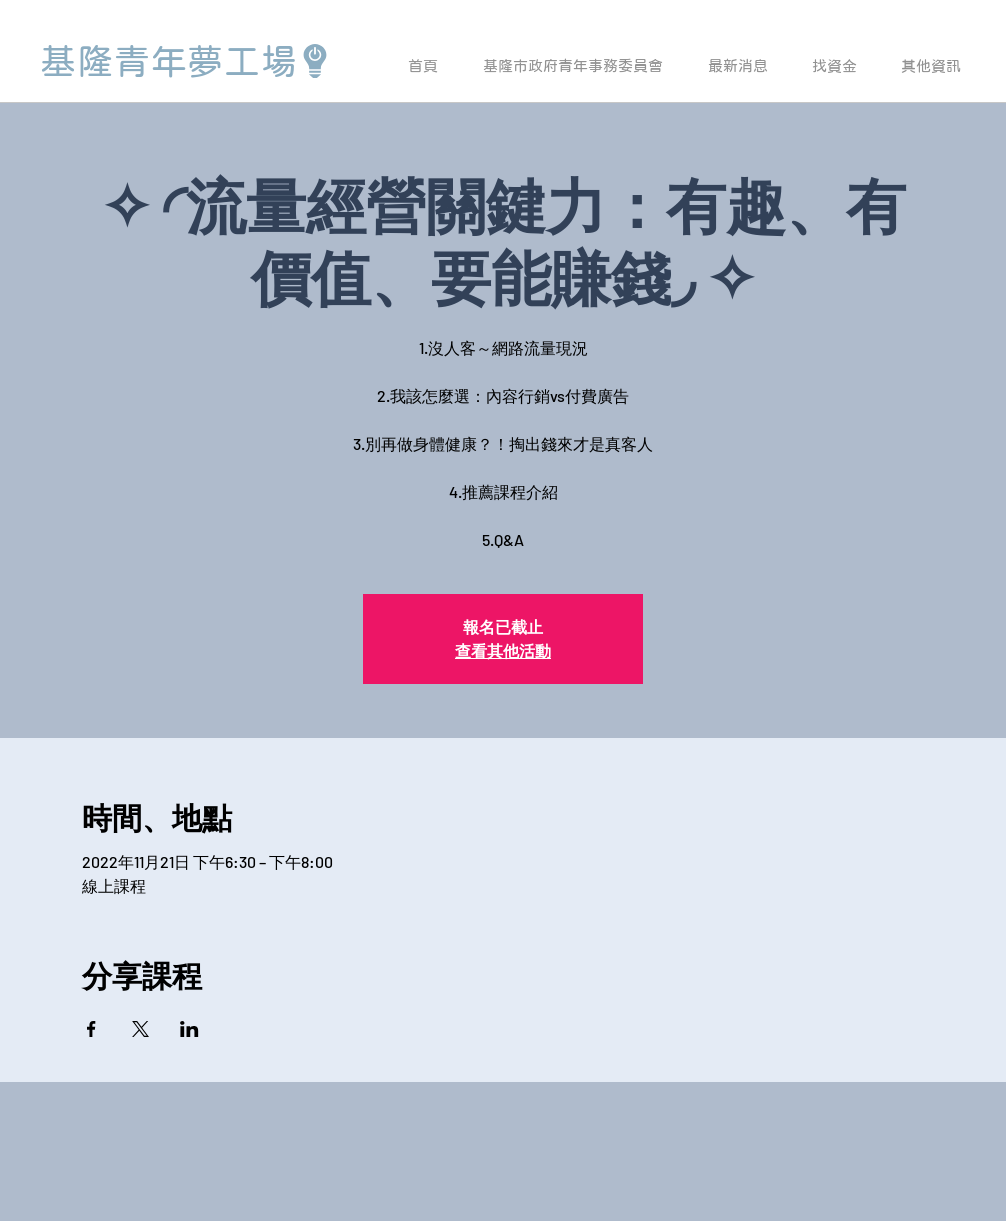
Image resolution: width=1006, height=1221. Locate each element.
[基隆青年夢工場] (186, 61)
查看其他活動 (503, 650)
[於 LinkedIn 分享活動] (189, 1029)
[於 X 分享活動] (140, 1029)
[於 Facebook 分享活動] (91, 1029)
